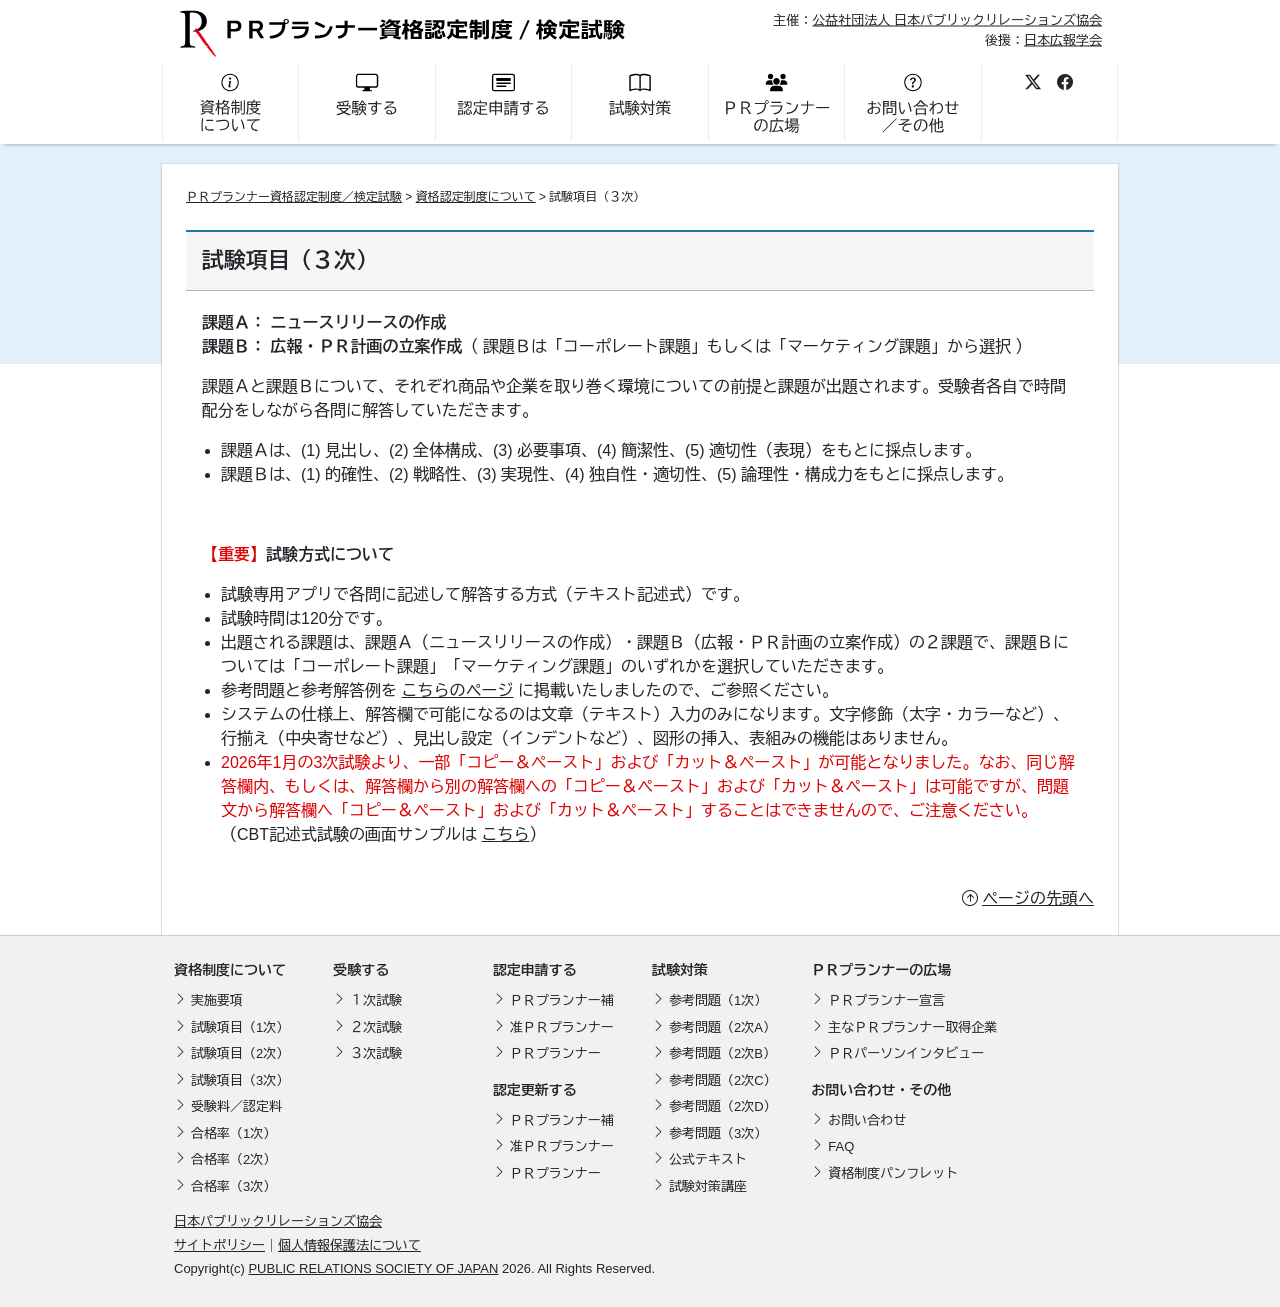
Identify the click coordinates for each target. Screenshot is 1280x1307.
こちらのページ (457, 690)
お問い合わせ (867, 1120)
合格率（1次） (233, 1133)
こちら (505, 834)
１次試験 (376, 1000)
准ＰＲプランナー (562, 1027)
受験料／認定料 (236, 1106)
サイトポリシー (219, 1245)
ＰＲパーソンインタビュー (906, 1053)
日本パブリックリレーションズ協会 (278, 1221)
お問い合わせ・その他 (881, 1090)
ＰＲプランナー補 (562, 1000)
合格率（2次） (233, 1159)
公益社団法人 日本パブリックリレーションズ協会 (957, 20)
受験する (361, 970)
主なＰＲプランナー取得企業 (912, 1027)
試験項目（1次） (240, 1027)
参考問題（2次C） (723, 1080)
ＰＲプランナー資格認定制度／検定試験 (294, 197)
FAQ (841, 1146)
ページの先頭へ (1038, 898)
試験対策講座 (708, 1186)
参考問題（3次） (718, 1133)
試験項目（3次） (240, 1080)
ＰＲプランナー (555, 1053)
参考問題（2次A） (722, 1027)
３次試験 (376, 1053)
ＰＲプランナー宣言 (886, 1000)
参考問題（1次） (718, 1000)
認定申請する (535, 970)
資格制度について (230, 970)
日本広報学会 (1063, 39)
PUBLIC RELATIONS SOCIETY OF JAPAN (373, 1268)
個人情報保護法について (349, 1245)
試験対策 (680, 970)
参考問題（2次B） (722, 1053)
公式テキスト (708, 1159)
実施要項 (217, 1000)
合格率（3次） (233, 1186)
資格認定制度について (476, 197)
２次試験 (376, 1027)
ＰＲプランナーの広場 (881, 970)
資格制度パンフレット (893, 1173)
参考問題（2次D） (723, 1106)
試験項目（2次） (240, 1053)
